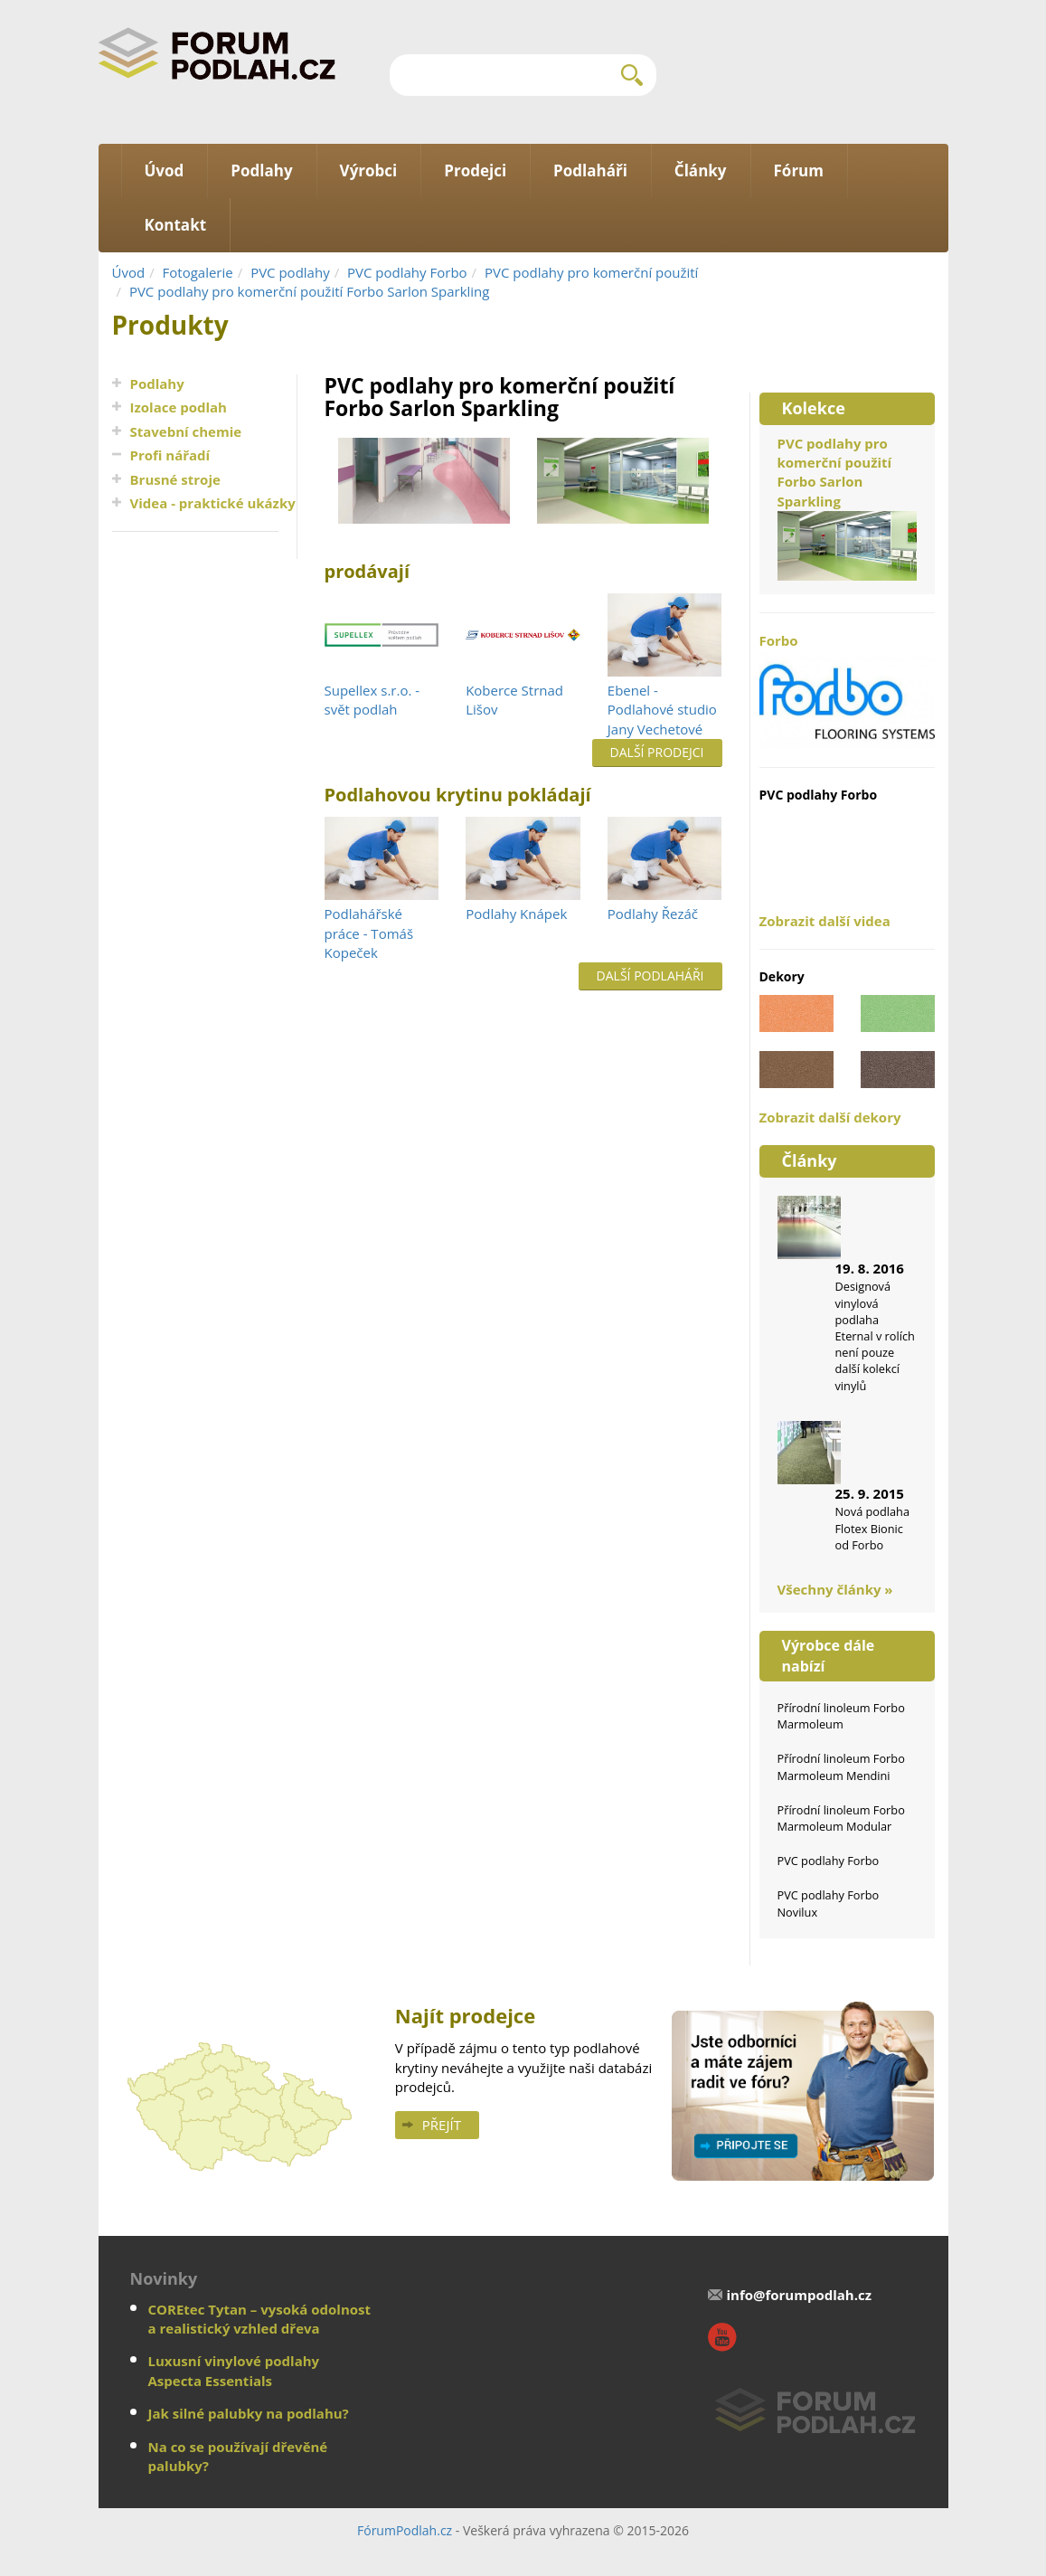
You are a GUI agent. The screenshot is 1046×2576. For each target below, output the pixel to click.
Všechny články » (835, 1589)
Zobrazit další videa (825, 921)
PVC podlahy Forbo (407, 272)
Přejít (441, 2125)
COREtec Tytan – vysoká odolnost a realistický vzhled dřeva (260, 2318)
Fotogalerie (198, 272)
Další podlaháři (650, 975)
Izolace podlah (178, 407)
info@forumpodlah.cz (799, 2295)
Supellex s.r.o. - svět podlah (372, 699)
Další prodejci (657, 752)
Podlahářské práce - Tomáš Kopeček (369, 932)
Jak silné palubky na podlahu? (248, 2413)
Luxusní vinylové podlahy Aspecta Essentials (234, 2370)
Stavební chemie (186, 431)
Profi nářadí (170, 455)
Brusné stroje (175, 479)
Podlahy (157, 383)
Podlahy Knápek (516, 913)
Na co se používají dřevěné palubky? (238, 2456)
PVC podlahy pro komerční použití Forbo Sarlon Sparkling (309, 291)
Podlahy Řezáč (653, 913)
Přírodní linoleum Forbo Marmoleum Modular (841, 1818)
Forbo (847, 689)
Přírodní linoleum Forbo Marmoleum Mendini (841, 1766)
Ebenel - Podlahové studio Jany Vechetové (662, 709)
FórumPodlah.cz (404, 2530)
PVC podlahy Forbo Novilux (828, 1903)
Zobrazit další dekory (830, 1117)
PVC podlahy (290, 272)
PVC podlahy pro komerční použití (591, 272)
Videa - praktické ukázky (213, 503)
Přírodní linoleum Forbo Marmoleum (841, 1716)
